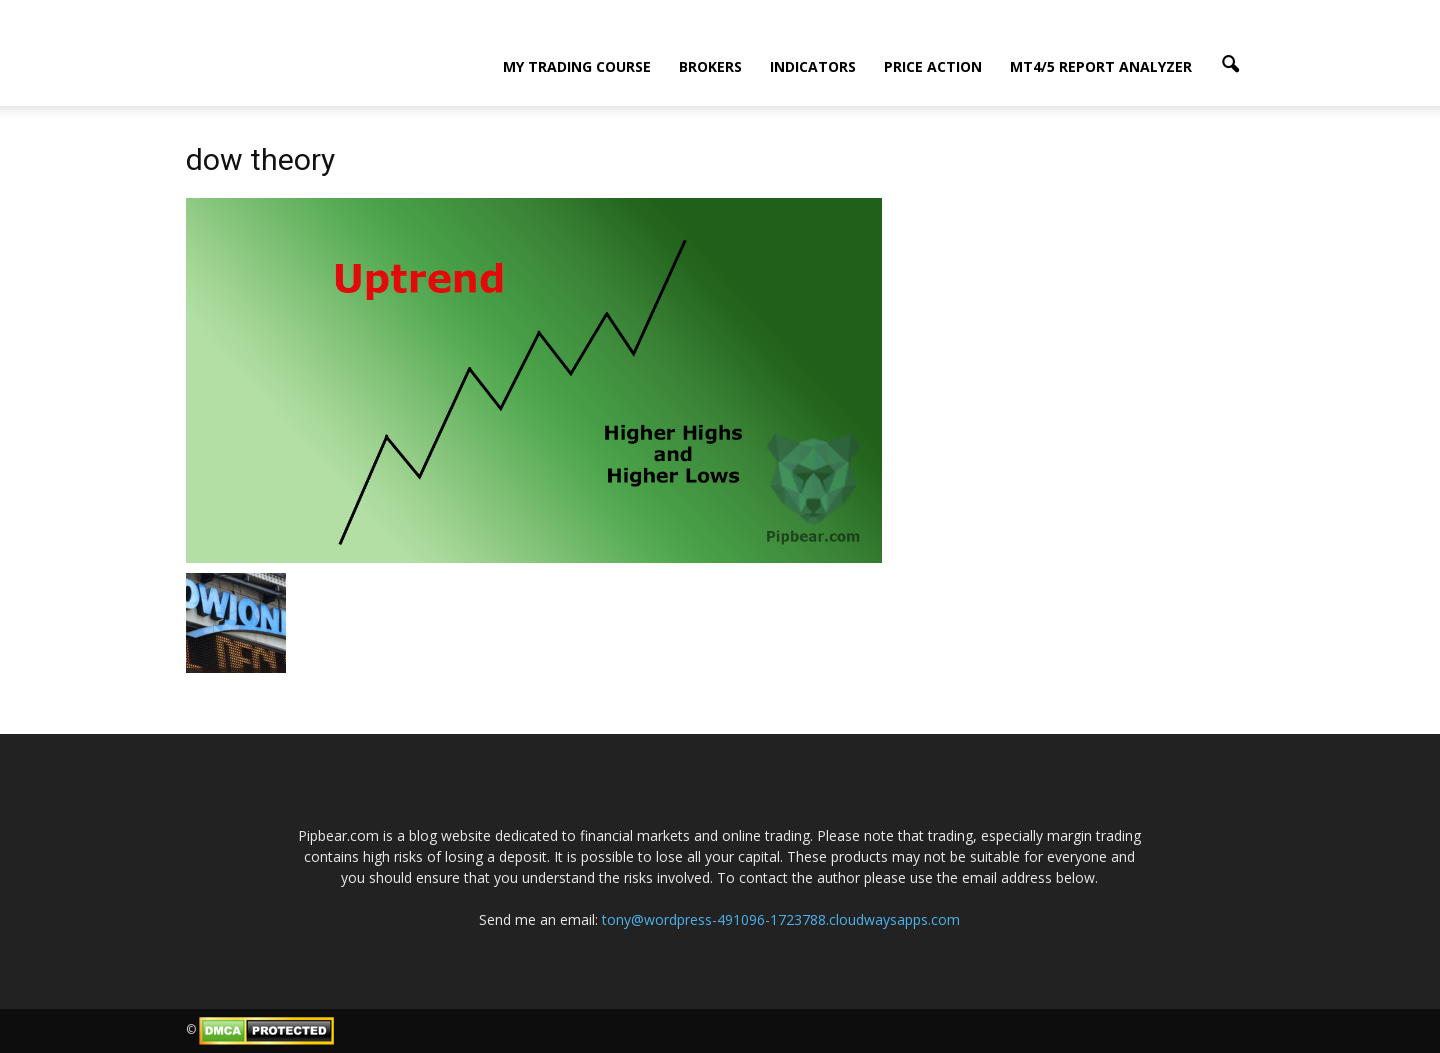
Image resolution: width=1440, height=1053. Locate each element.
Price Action (933, 66)
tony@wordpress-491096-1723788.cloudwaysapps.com (781, 919)
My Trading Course (577, 66)
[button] (1230, 65)
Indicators (813, 66)
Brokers (710, 66)
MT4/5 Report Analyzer (1101, 66)
